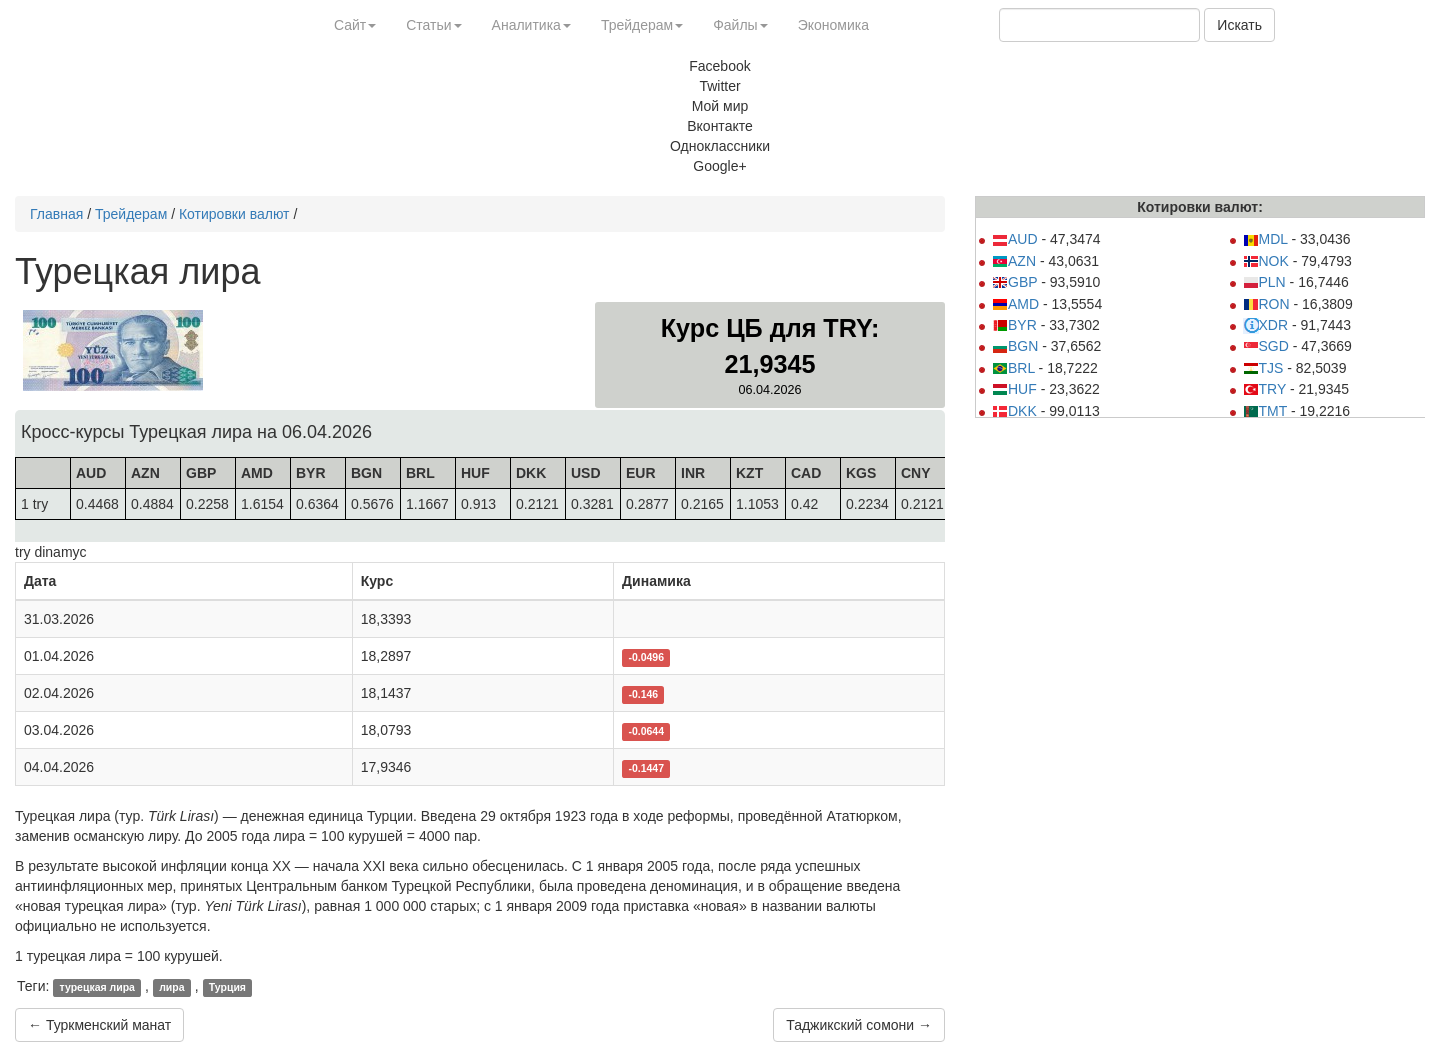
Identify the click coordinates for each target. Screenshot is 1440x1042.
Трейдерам (642, 25)
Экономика (833, 25)
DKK (1014, 411)
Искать (1239, 25)
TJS (1263, 368)
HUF (1014, 389)
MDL (1265, 239)
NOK (1266, 261)
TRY (1265, 389)
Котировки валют (234, 214)
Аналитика (531, 25)
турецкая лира (97, 987)
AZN (1014, 261)
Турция (227, 987)
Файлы (740, 25)
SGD (1266, 346)
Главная (56, 214)
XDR (1266, 325)
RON (1266, 304)
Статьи (433, 25)
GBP (1014, 282)
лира (171, 987)
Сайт (355, 25)
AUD (1015, 239)
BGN (1015, 346)
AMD (1015, 304)
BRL (1013, 368)
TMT (1265, 411)
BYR (1014, 325)
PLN (1264, 282)
